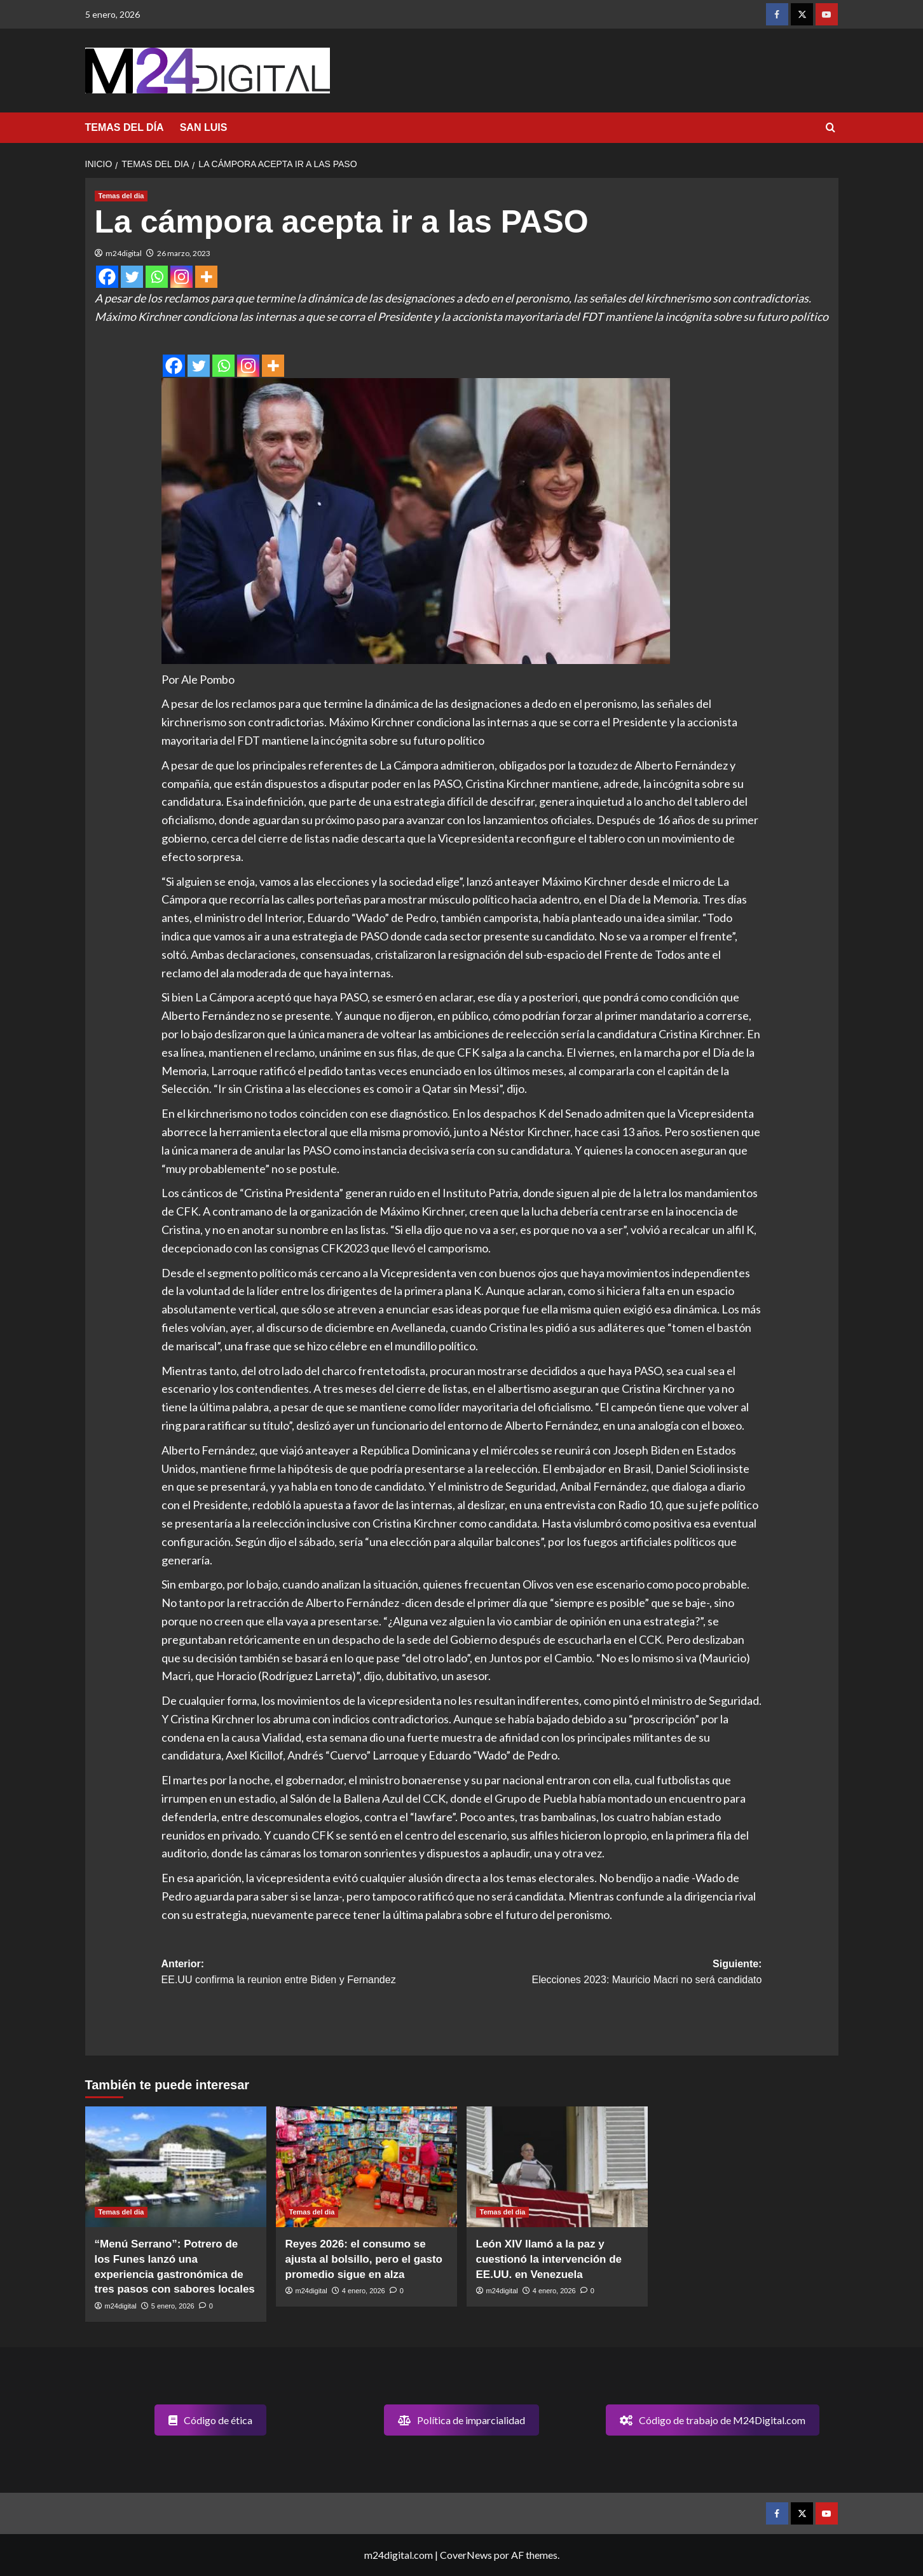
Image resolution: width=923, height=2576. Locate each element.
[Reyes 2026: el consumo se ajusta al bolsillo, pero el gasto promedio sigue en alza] (366, 2166)
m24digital (124, 253)
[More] (206, 277)
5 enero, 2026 (173, 2306)
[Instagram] (181, 277)
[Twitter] (132, 277)
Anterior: (311, 1973)
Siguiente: (612, 1973)
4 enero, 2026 (363, 2291)
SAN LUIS (204, 127)
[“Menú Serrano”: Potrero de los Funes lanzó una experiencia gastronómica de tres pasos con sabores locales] (175, 2166)
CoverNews (466, 2555)
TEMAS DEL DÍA (124, 127)
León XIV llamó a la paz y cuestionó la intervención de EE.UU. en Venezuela (549, 2259)
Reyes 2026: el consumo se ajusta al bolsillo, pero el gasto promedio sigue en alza (364, 2259)
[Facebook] (107, 277)
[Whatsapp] (157, 277)
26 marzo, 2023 (183, 253)
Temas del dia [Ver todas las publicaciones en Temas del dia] (121, 196)
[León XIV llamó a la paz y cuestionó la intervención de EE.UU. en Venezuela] (557, 2166)
